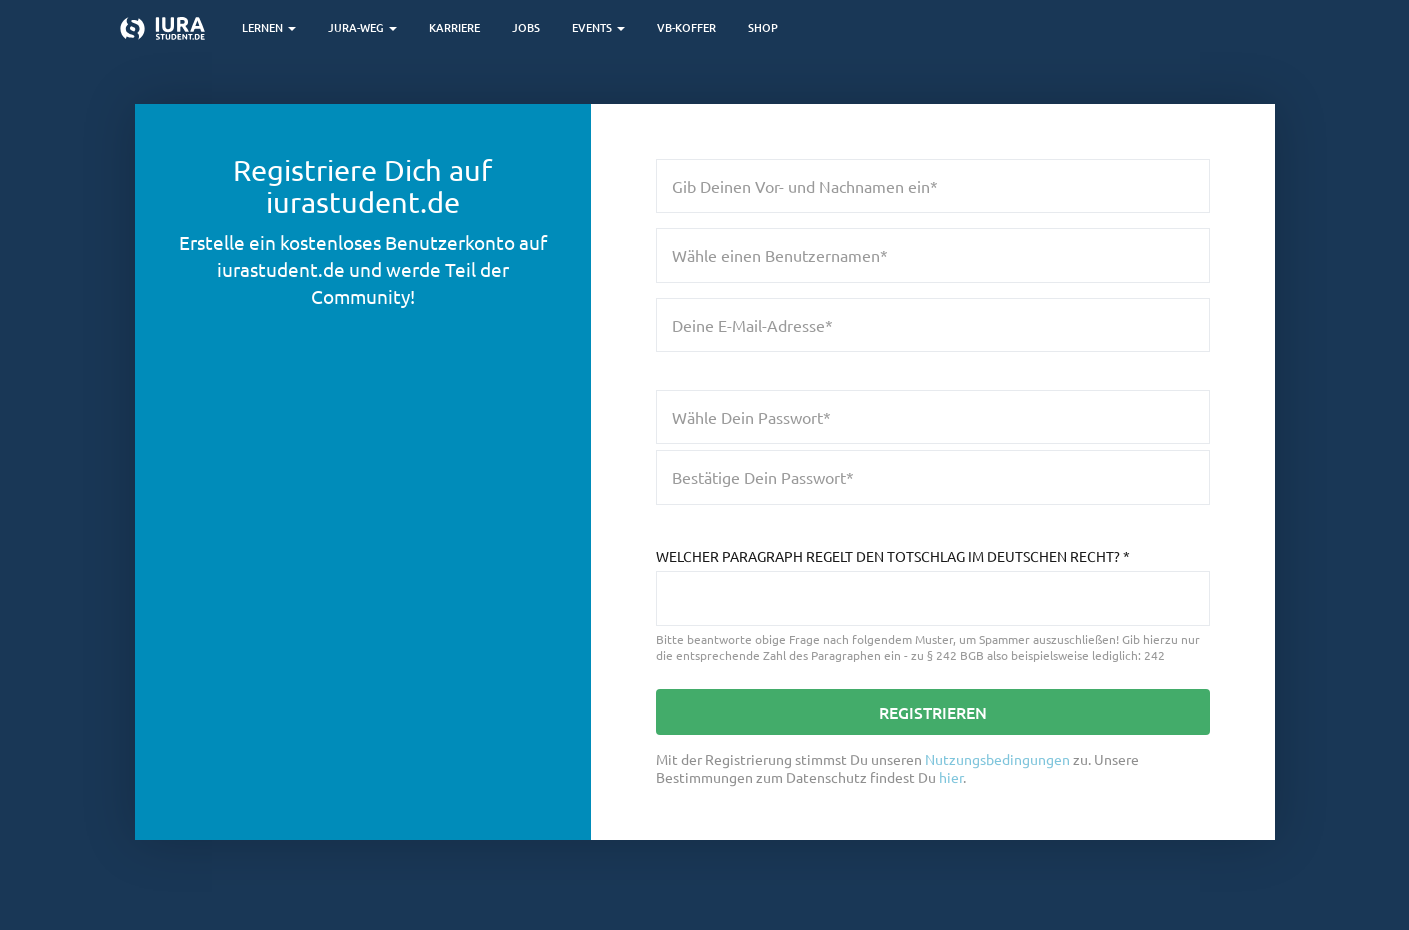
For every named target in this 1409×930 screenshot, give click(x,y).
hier (951, 777)
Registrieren (933, 712)
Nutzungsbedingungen (997, 759)
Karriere (454, 27)
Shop (763, 27)
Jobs (526, 27)
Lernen (269, 27)
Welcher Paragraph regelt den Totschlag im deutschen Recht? (893, 556)
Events (598, 27)
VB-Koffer (686, 27)
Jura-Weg (362, 27)
